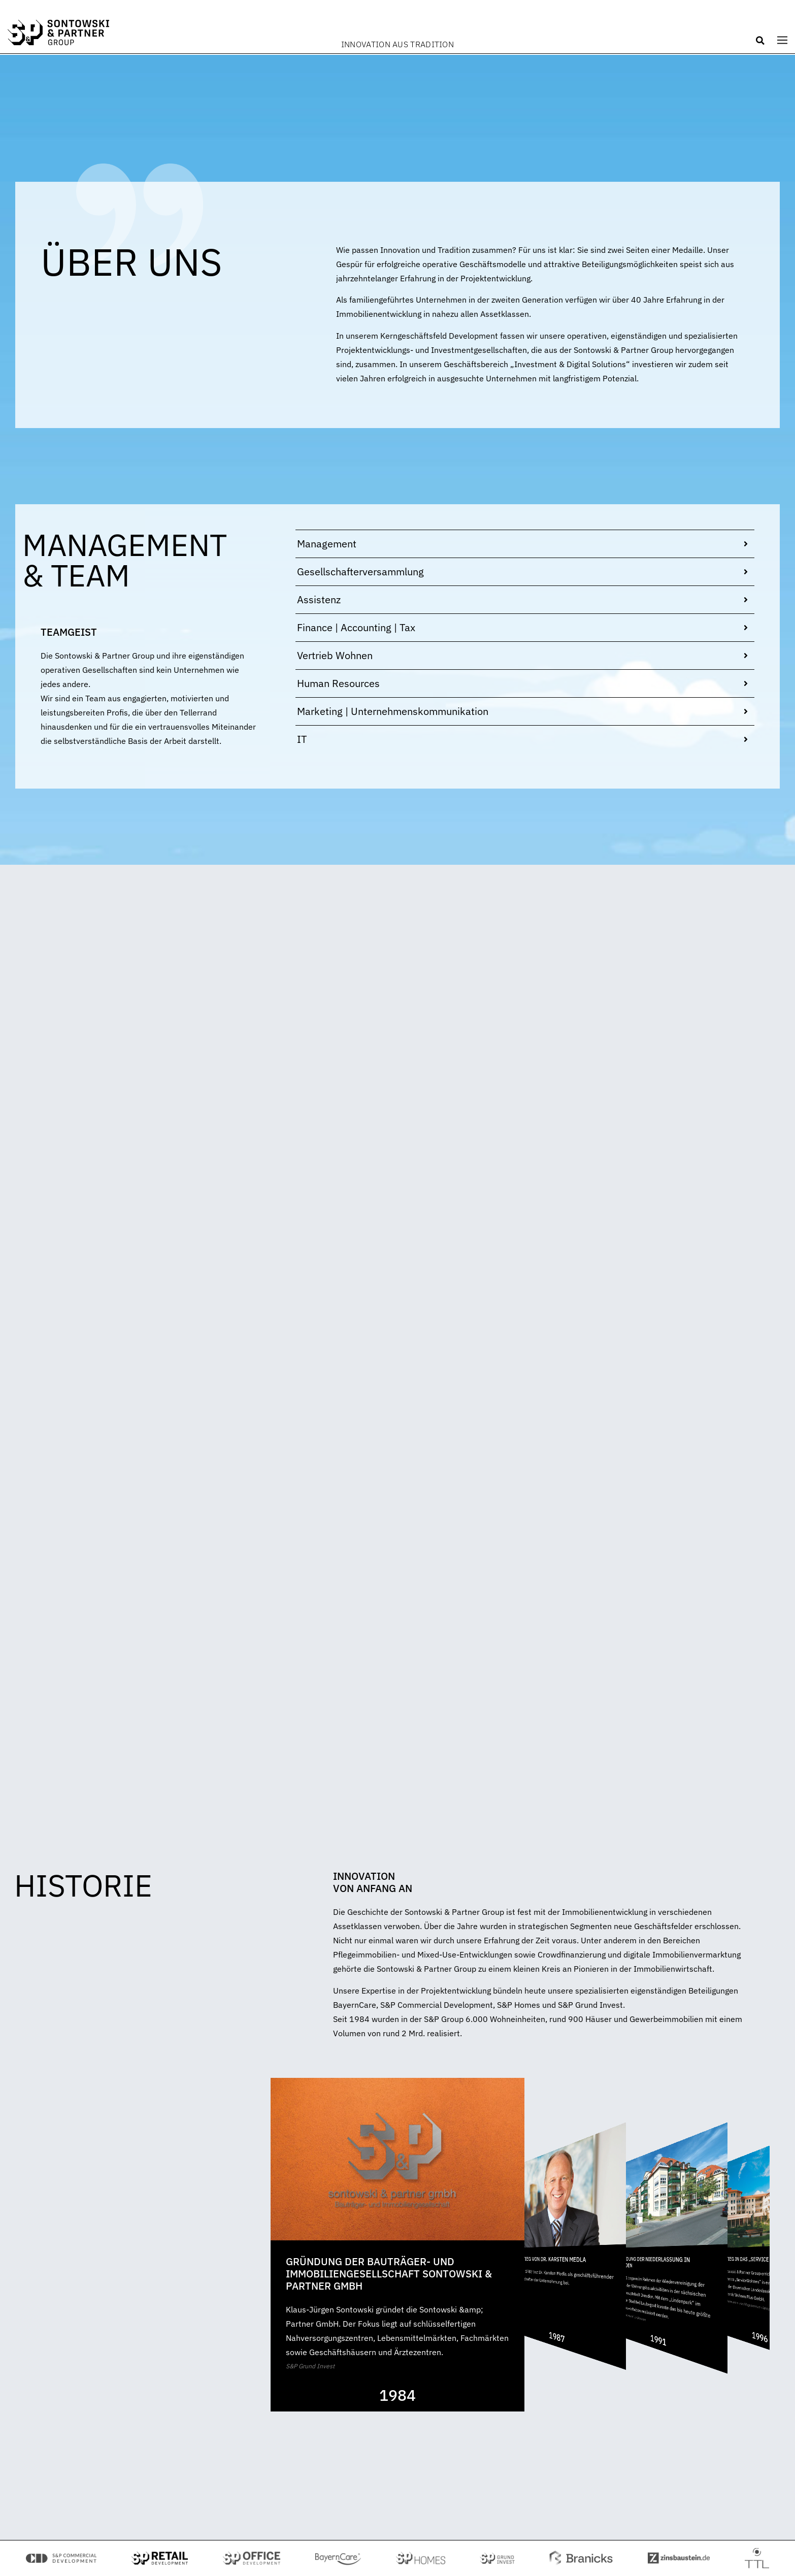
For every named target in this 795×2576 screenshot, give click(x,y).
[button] (760, 40)
